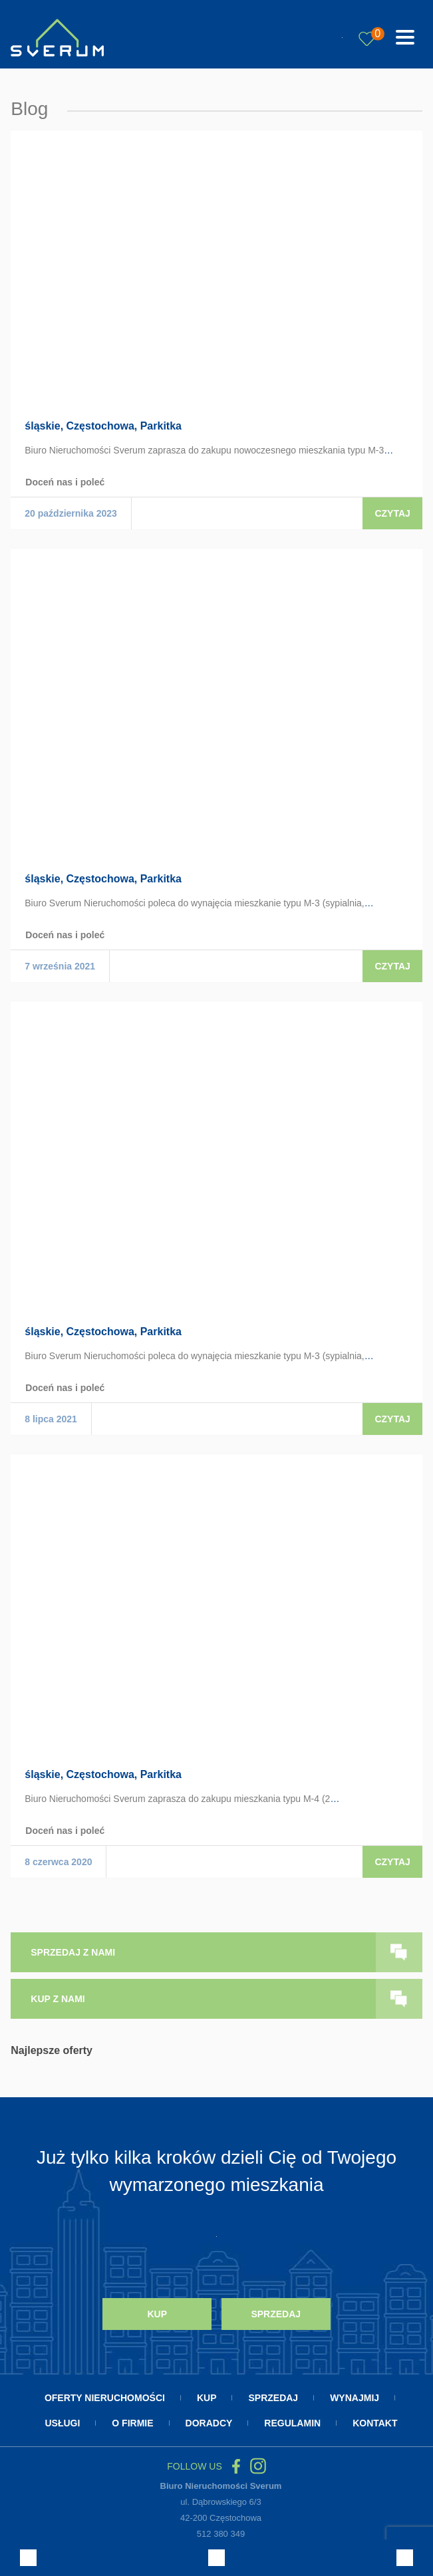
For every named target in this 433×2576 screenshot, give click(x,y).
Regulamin (292, 2419)
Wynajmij (354, 2394)
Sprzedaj (276, 2312)
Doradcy (209, 2419)
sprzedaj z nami (73, 1952)
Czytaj (392, 513)
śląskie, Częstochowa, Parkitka (103, 426)
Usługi (62, 2419)
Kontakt (375, 2419)
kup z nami (57, 1999)
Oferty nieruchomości (105, 2394)
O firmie (132, 2419)
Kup (157, 2312)
